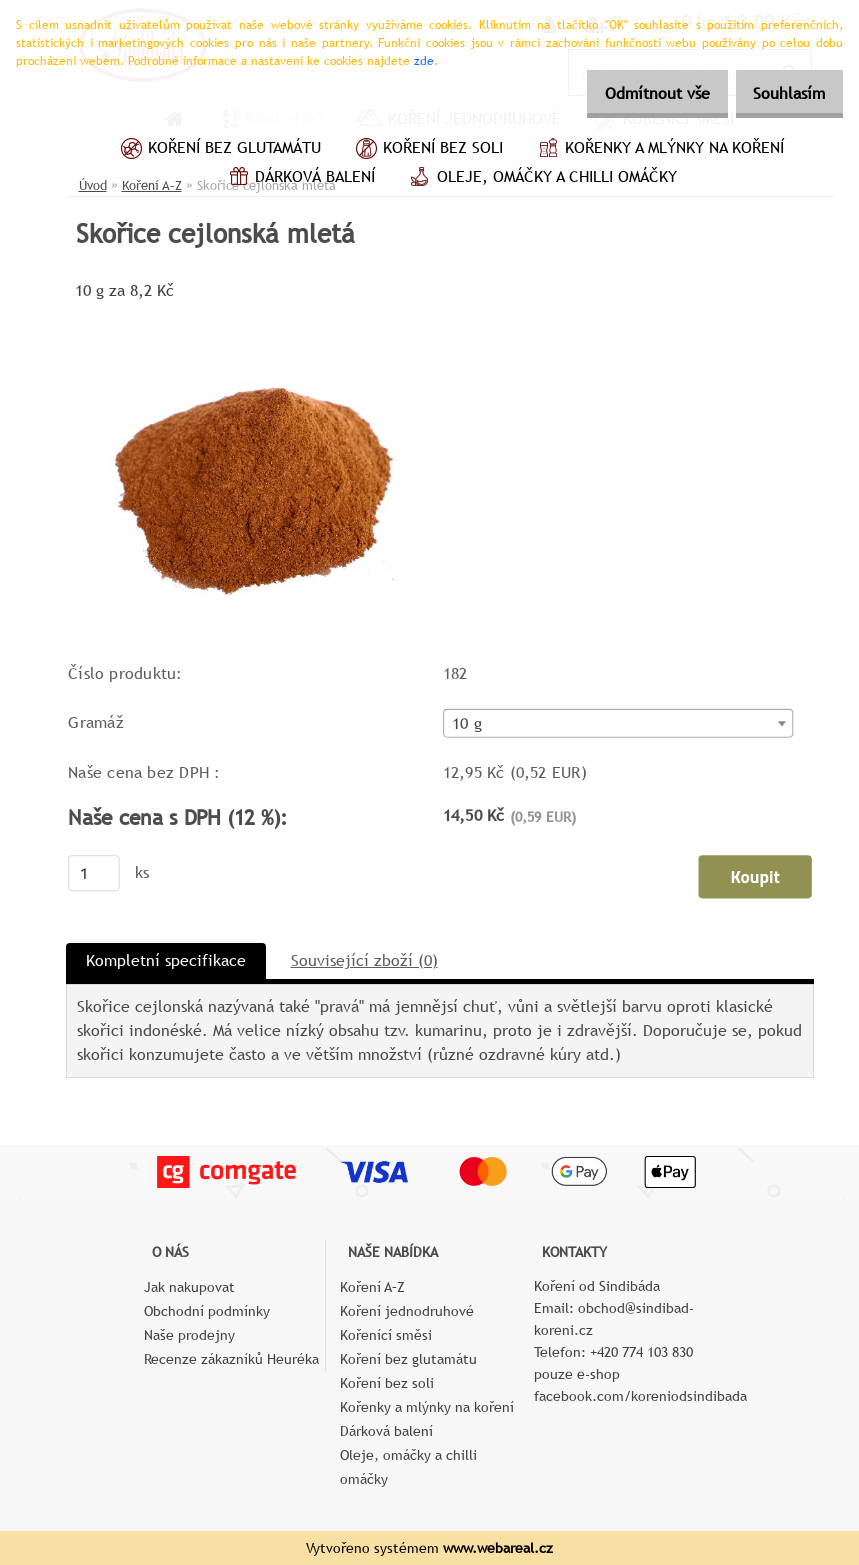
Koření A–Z (372, 1287)
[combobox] (617, 723)
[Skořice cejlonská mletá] (257, 312)
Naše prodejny (189, 1335)
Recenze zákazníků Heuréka (231, 1359)
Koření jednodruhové (407, 1311)
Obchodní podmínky (207, 1311)
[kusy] (94, 873)
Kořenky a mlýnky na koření (658, 150)
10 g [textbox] (466, 724)
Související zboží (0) (364, 960)
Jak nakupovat (189, 1287)
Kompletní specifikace (166, 960)
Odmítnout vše (635, 93)
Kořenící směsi (386, 1335)
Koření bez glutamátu (218, 150)
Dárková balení (299, 179)
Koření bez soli (427, 150)
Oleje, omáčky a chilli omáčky (541, 179)
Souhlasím (782, 93)
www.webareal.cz (498, 1548)
